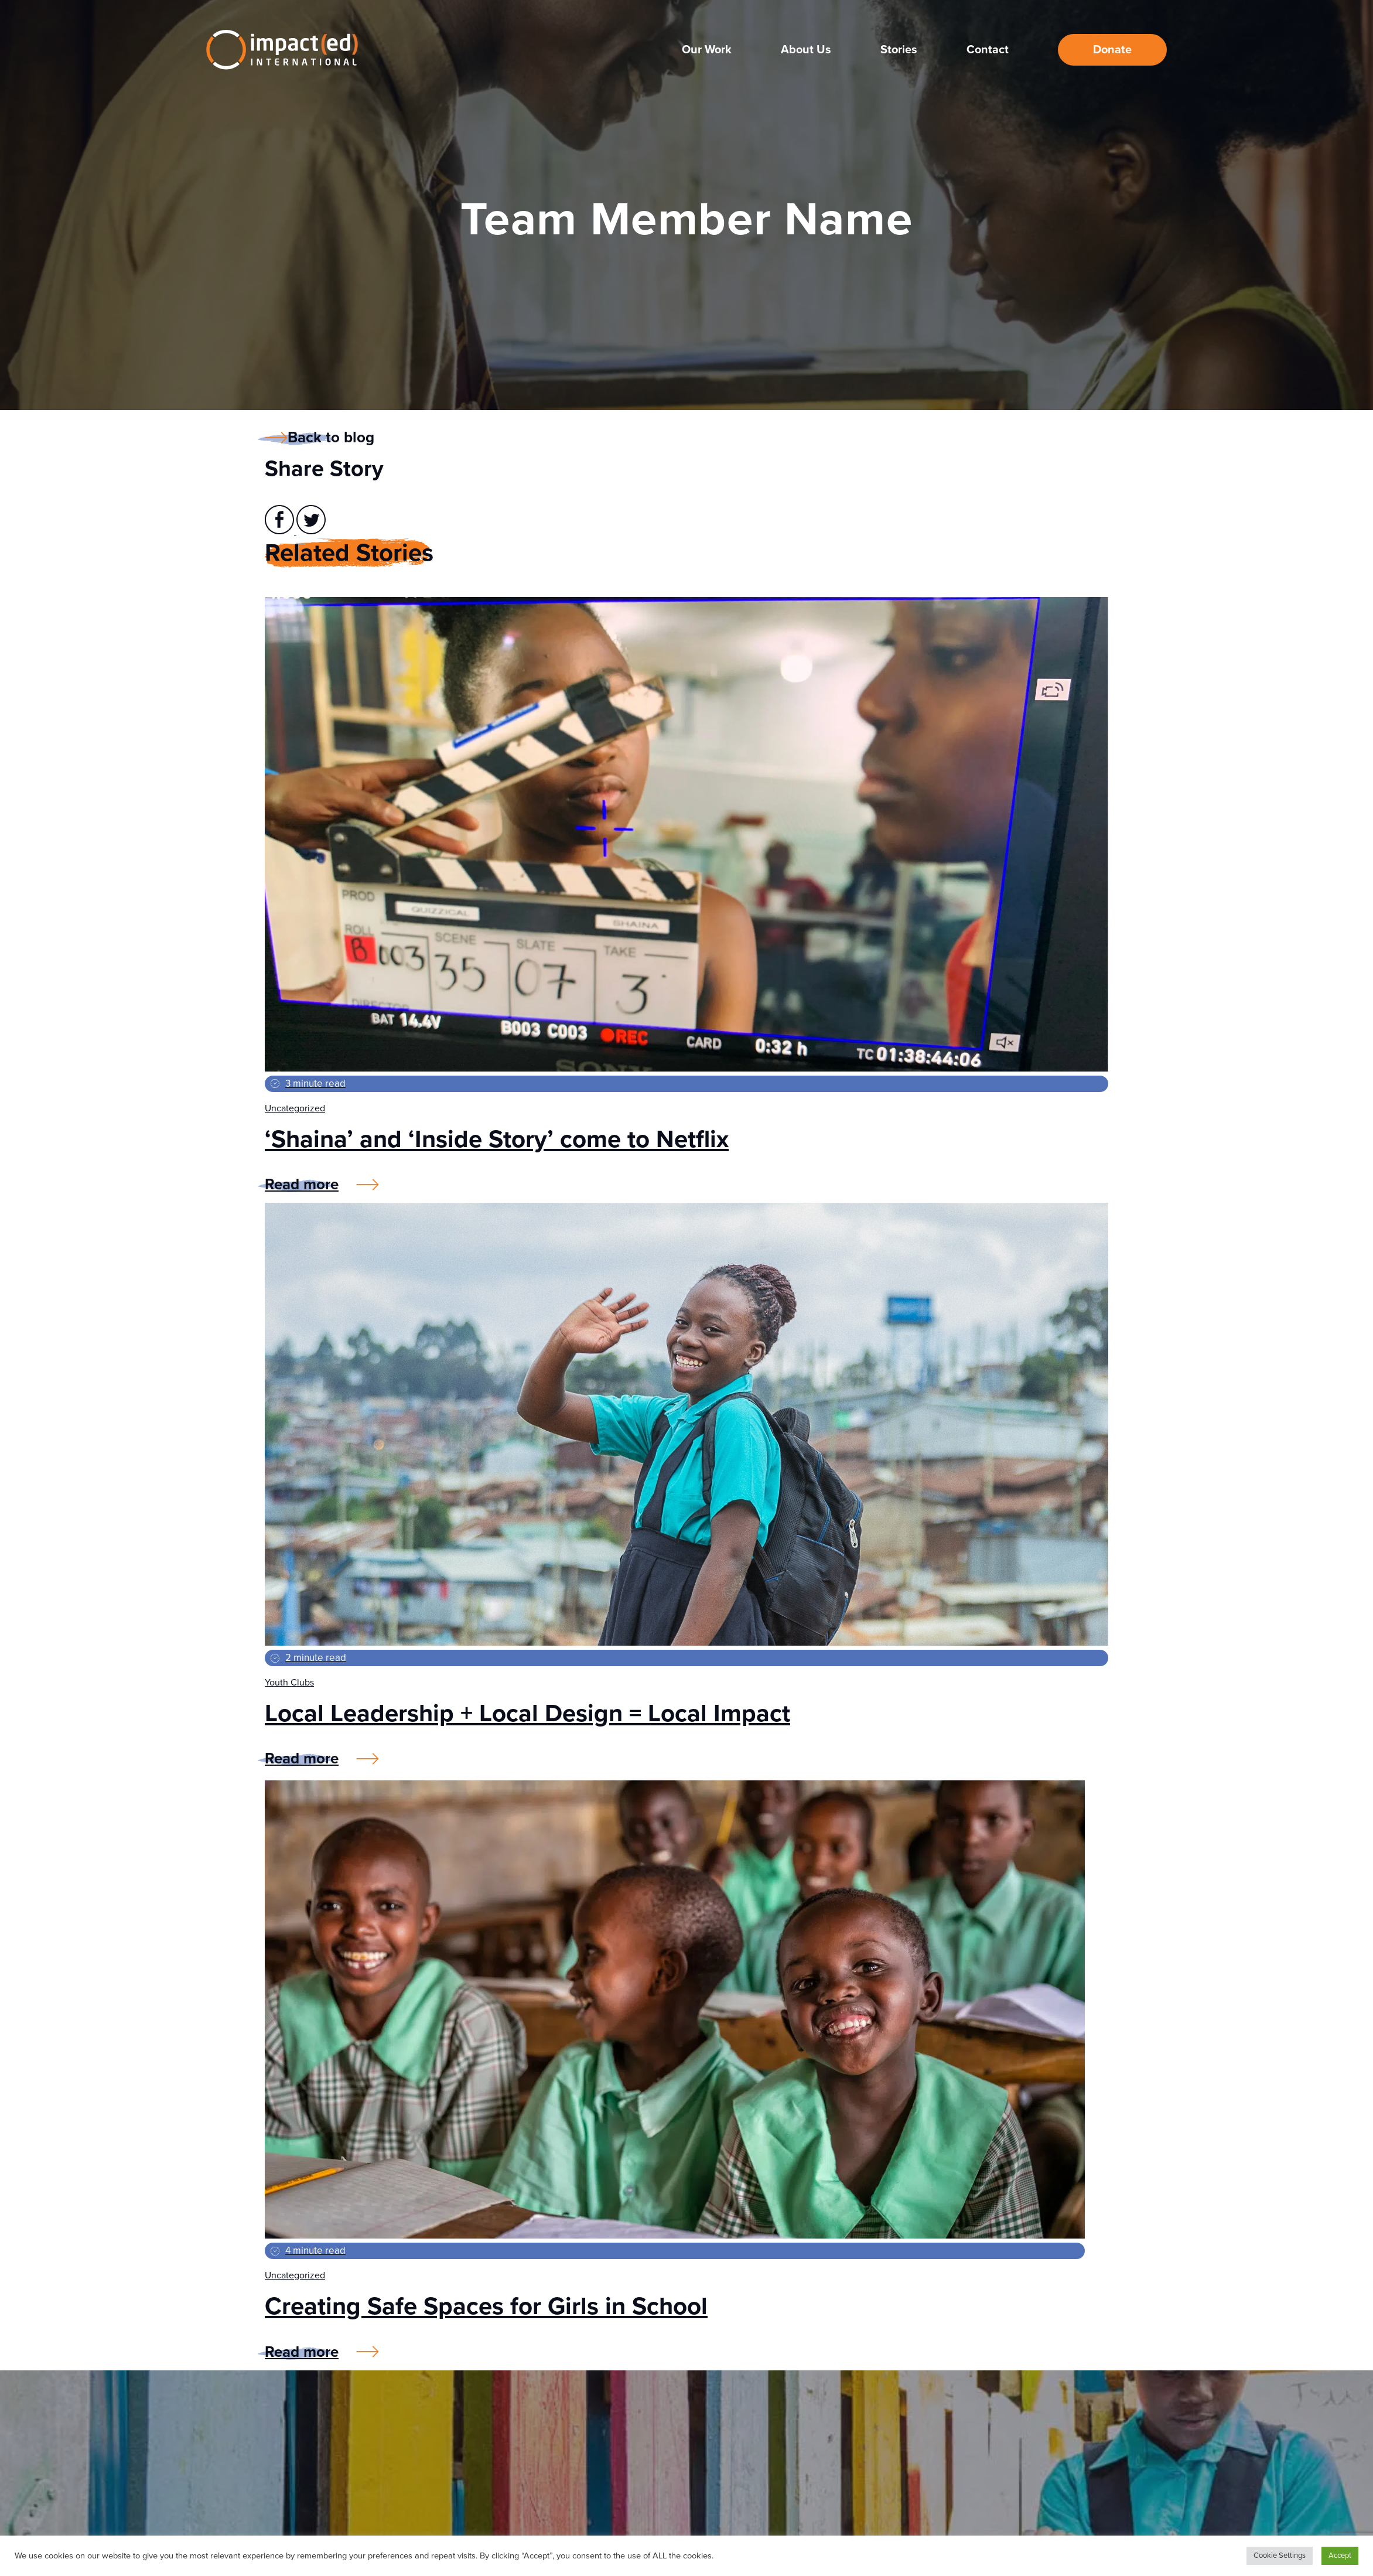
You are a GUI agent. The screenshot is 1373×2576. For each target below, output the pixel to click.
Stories (898, 49)
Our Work (707, 49)
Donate (1112, 49)
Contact (987, 49)
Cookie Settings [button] (1280, 2555)
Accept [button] (1339, 2555)
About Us (806, 49)
